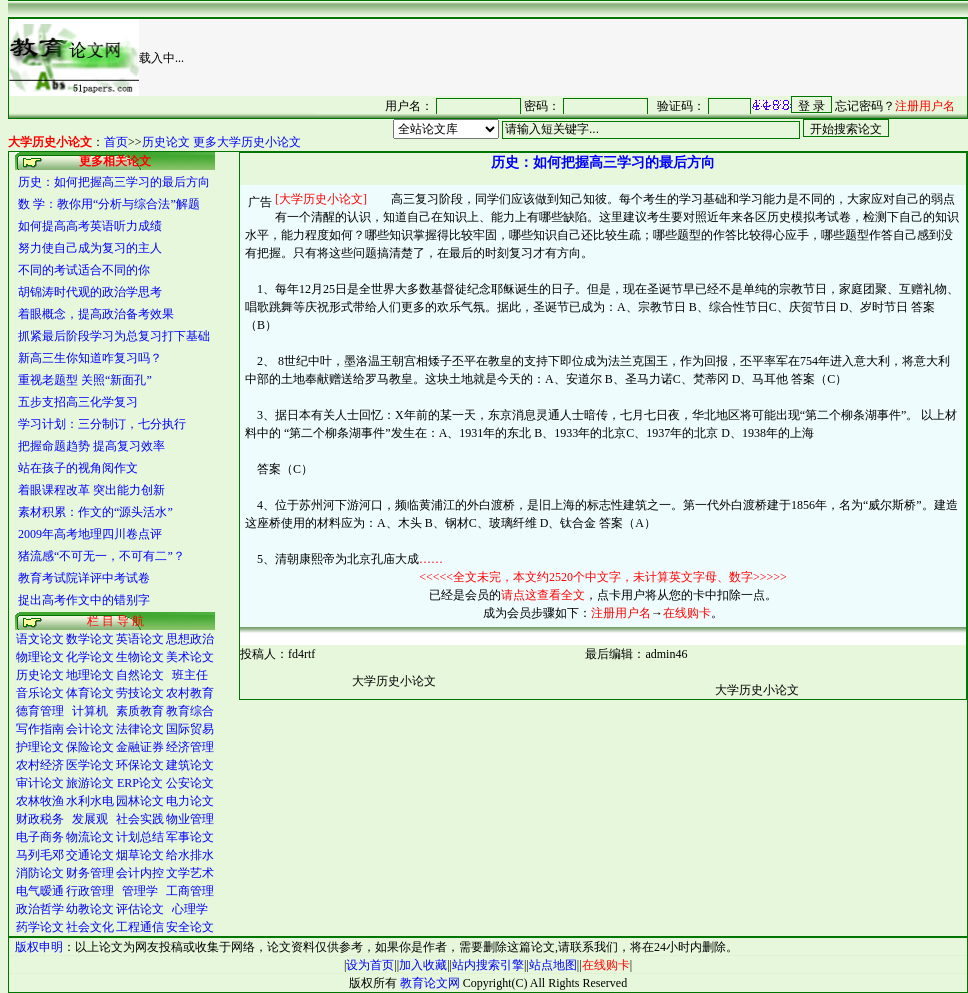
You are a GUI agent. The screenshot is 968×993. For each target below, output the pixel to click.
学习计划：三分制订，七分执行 (102, 424)
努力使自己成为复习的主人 (90, 248)
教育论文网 (430, 983)
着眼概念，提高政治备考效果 (96, 314)
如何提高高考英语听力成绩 (90, 226)
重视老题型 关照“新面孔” (85, 380)
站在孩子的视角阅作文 (78, 468)
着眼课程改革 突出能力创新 (91, 490)
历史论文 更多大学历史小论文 (221, 142)
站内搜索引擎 (488, 965)
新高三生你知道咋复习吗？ (90, 358)
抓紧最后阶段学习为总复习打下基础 (114, 336)
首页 (116, 142)
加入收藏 (423, 965)
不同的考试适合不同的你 (84, 270)
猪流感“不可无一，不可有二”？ (101, 556)
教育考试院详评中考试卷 (84, 578)
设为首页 (370, 965)
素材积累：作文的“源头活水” (95, 512)
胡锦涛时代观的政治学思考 (90, 292)
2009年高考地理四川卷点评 (90, 534)
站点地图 (553, 965)
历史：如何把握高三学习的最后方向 (114, 182)
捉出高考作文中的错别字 (84, 600)
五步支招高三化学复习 (78, 402)
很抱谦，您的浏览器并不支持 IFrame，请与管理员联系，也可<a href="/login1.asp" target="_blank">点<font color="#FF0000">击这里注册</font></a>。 (642, 105)
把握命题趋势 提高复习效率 (91, 446)
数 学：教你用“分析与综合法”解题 (109, 204)
